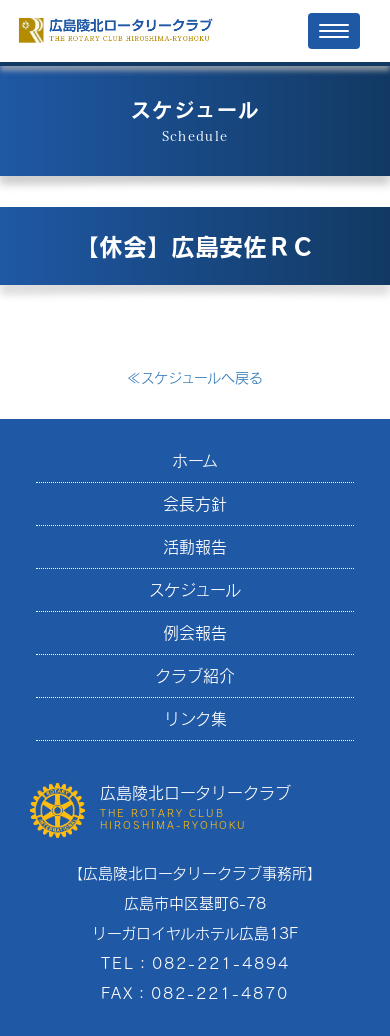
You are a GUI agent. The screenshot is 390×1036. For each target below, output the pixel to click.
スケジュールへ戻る (195, 377)
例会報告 (195, 632)
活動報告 (195, 546)
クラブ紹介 (195, 675)
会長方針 (195, 503)
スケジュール (195, 589)
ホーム (195, 460)
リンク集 (195, 718)
